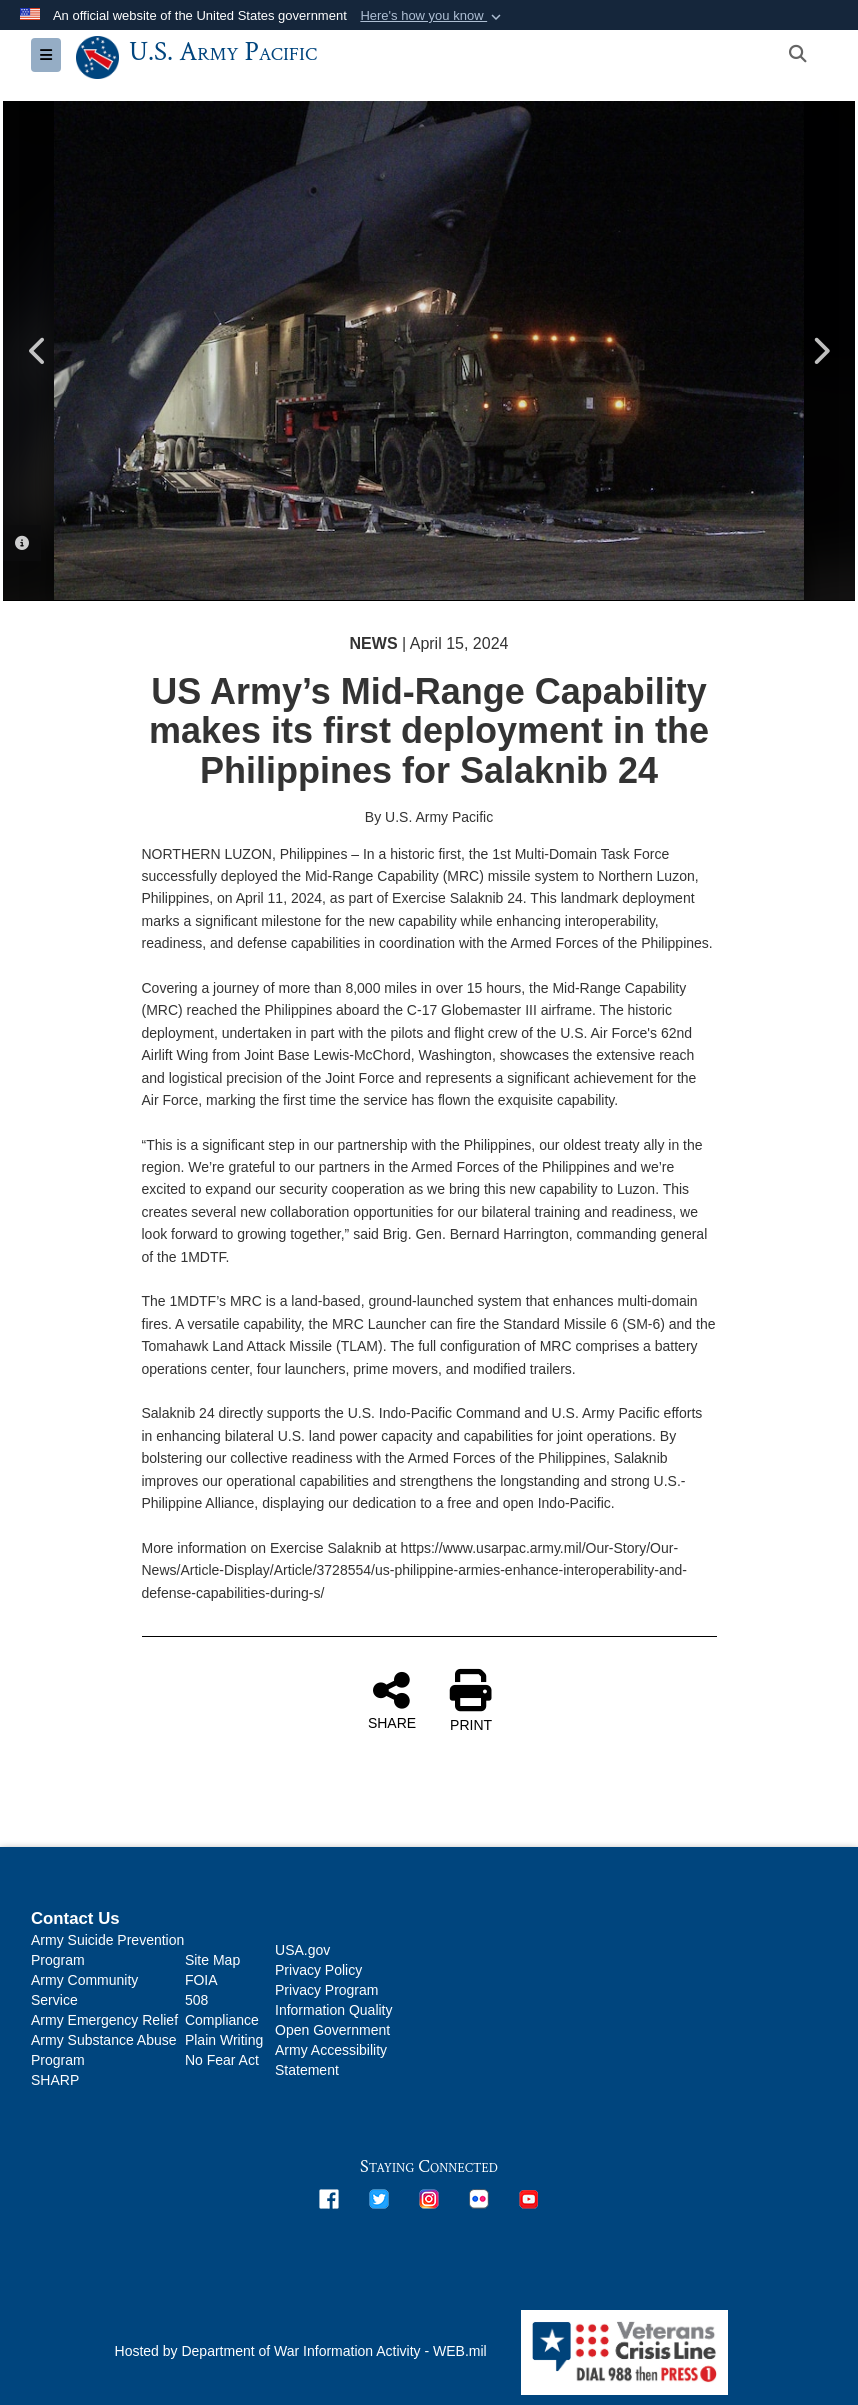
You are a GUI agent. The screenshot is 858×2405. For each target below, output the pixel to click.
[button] (432, 16)
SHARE (392, 1700)
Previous (38, 351)
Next (820, 351)
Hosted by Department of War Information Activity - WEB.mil (301, 2351)
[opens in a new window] (329, 2198)
